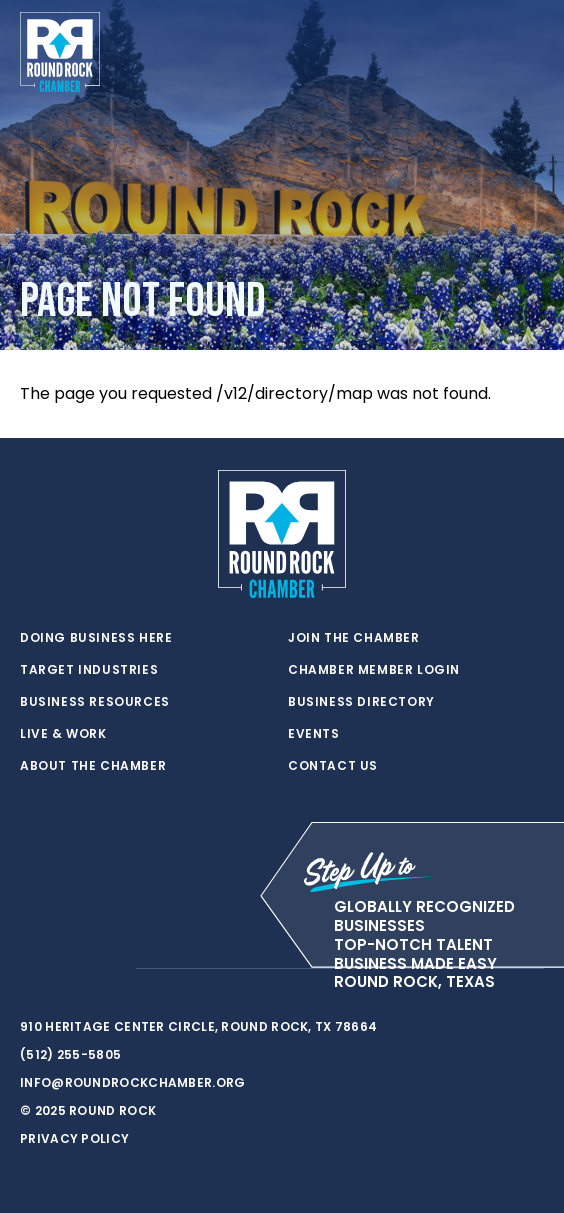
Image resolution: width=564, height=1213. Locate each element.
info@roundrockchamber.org (133, 1082)
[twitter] (30, 969)
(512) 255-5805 (70, 1054)
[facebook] (70, 969)
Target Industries (89, 670)
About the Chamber (93, 766)
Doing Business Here (96, 638)
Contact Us (333, 766)
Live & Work (63, 734)
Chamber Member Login (374, 670)
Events (314, 734)
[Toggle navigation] (528, 52)
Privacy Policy (74, 1138)
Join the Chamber (354, 638)
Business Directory (361, 702)
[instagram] (110, 969)
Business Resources (95, 702)
